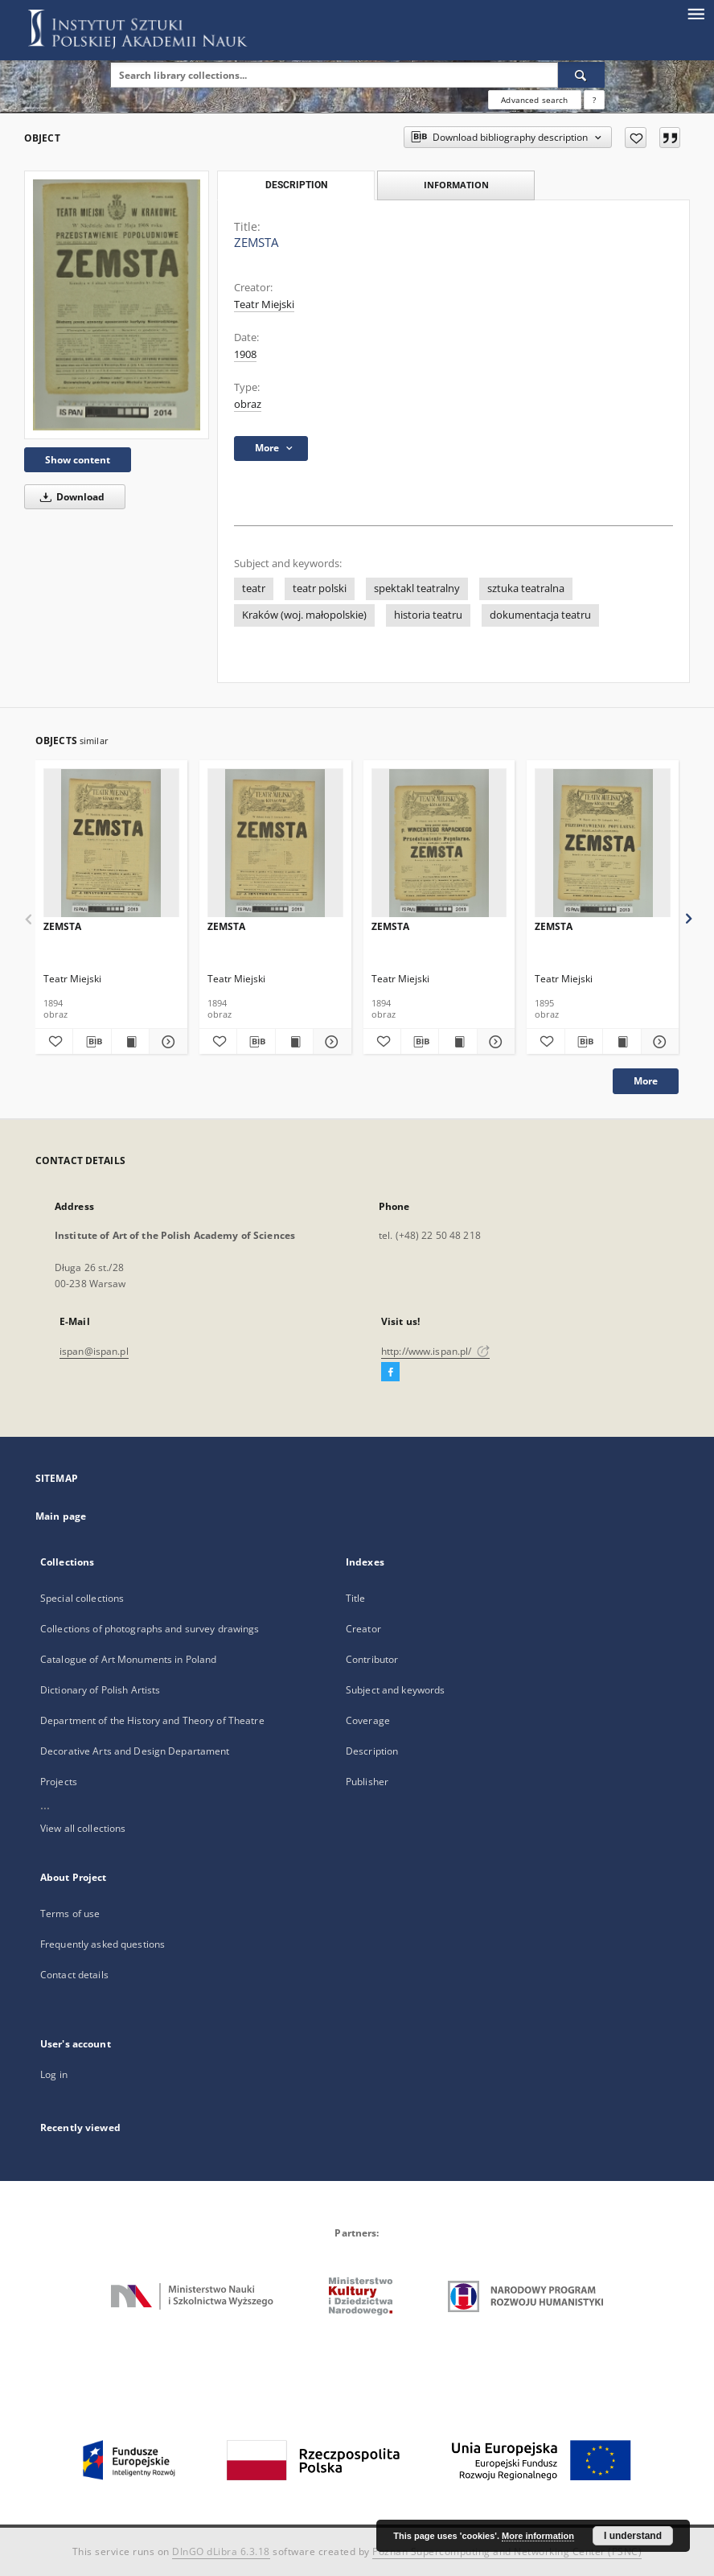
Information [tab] (456, 185)
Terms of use (70, 1913)
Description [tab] (296, 185)
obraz (247, 404)
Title (356, 1598)
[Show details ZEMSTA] (165, 1041)
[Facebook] (390, 1372)
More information (538, 2536)
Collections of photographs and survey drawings (150, 1629)
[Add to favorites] (635, 137)
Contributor (372, 1659)
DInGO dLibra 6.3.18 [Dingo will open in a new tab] (221, 2551)
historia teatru (428, 615)
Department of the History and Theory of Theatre (152, 1720)
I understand (633, 2535)
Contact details (74, 1974)
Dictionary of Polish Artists (100, 1690)
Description (372, 1751)
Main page (60, 1516)
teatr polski (320, 588)
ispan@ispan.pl (94, 1351)
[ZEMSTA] (116, 304)
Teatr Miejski (264, 304)
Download (70, 497)
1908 (245, 354)
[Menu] (695, 13)
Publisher (367, 1781)
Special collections (82, 1598)
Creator (363, 1629)
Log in (54, 2074)
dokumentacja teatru (540, 615)
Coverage (368, 1720)
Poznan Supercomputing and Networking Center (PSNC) (507, 2551)
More (646, 1081)
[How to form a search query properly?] (594, 99)
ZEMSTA (62, 926)
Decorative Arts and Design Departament (135, 1751)
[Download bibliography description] (91, 1041)
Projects (58, 1781)
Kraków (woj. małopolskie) (304, 615)
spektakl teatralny (417, 588)
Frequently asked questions (102, 1944)
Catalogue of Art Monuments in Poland (128, 1659)
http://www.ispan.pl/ (435, 1351)
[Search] (581, 75)
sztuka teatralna (525, 588)
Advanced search (534, 99)
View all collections (82, 1828)
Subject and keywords (395, 1690)
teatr (253, 588)
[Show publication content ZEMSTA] (130, 1041)
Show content (77, 460)
